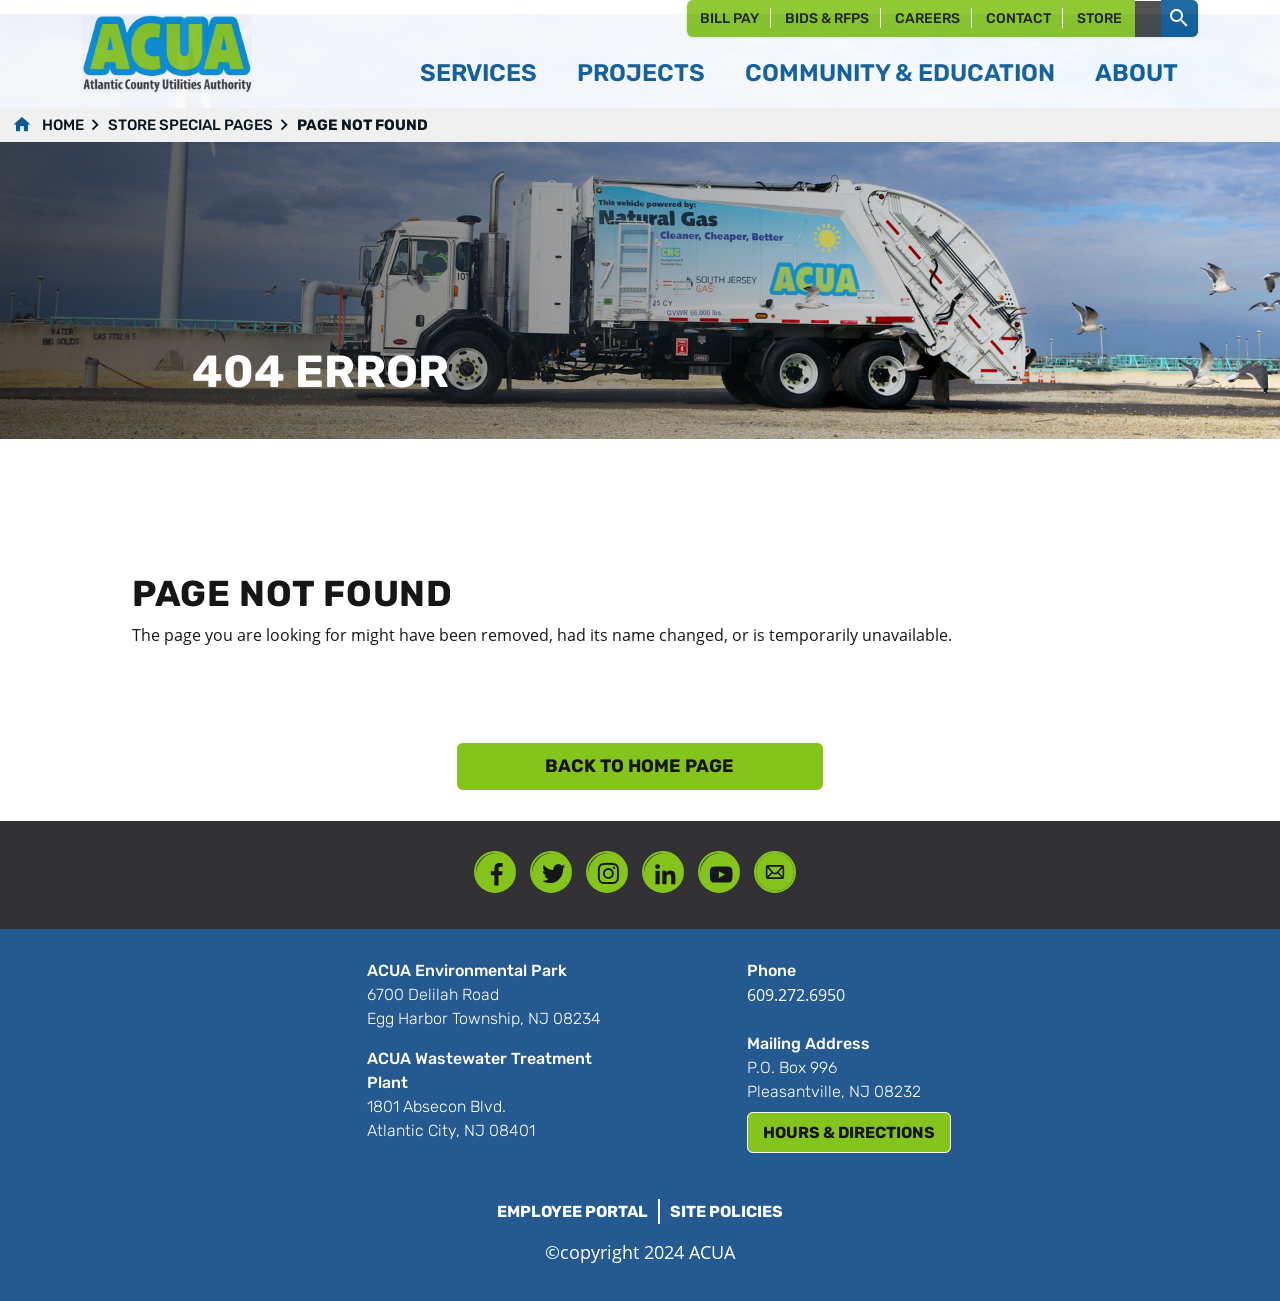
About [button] (1136, 73)
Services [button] (478, 73)
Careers (927, 18)
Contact (1018, 18)
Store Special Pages (190, 125)
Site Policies (726, 1211)
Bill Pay (729, 18)
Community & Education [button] (900, 73)
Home (63, 125)
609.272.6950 (796, 995)
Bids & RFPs (827, 18)
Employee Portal (572, 1211)
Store (1099, 18)
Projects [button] (641, 73)
